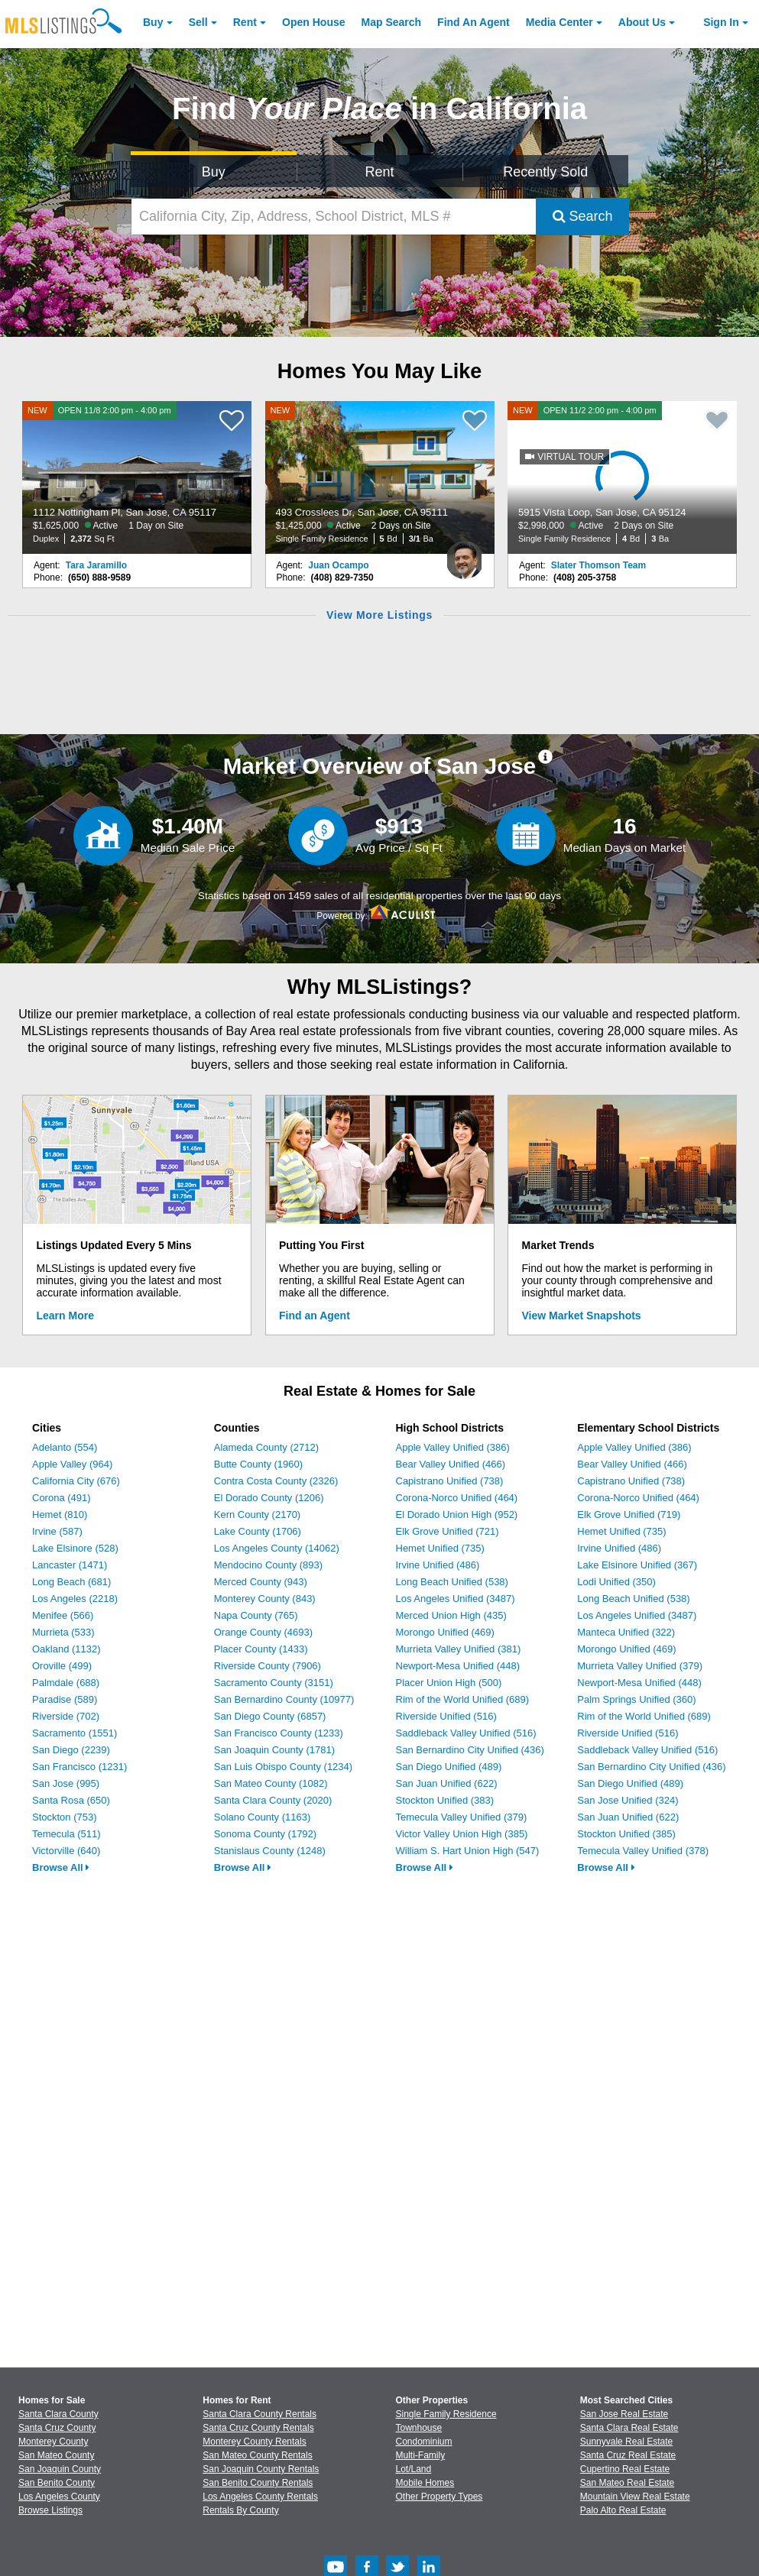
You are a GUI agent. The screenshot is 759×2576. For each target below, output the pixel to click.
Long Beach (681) (71, 1581)
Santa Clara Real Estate (629, 2427)
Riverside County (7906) (267, 1665)
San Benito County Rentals (258, 2482)
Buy (153, 22)
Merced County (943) (260, 1581)
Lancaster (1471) (69, 1565)
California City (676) (76, 1481)
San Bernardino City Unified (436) (470, 1750)
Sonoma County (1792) (265, 1834)
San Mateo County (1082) (271, 1783)
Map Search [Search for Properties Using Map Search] (392, 22)
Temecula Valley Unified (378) (643, 1850)
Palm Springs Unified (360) (636, 1699)
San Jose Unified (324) (627, 1800)
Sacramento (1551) (74, 1733)
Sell (198, 22)
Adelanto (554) (64, 1447)
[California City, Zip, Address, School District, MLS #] (334, 216)
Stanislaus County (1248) (270, 1850)
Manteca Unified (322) (626, 1632)
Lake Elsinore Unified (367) (637, 1565)
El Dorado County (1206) (269, 1497)
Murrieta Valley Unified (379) (639, 1665)
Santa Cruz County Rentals (258, 2427)
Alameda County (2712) (266, 1447)
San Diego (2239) (71, 1750)
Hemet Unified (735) (440, 1548)
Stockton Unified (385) (626, 1834)
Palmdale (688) (65, 1682)
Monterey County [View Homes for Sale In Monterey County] (53, 2441)
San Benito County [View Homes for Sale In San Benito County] (56, 2482)
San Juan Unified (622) (447, 1783)
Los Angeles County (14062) (276, 1548)
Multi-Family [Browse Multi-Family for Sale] (421, 2455)
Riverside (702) (65, 1716)
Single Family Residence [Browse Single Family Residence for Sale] (446, 2414)
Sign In (721, 22)
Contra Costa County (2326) (276, 1481)
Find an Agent (314, 1315)
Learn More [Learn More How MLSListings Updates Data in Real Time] (65, 1315)
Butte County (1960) (258, 1464)
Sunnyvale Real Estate (626, 2441)
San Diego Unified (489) (449, 1766)
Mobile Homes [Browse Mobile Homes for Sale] (425, 2482)
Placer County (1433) (261, 1649)
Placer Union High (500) (449, 1682)
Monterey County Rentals (254, 2441)
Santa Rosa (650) (71, 1800)
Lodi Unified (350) (616, 1581)
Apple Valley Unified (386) (453, 1447)
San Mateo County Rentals (257, 2455)
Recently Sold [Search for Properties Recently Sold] (545, 172)
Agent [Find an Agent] (473, 22)
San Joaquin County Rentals (261, 2469)
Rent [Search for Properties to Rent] (379, 172)
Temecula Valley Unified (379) (461, 1817)
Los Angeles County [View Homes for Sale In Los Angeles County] (59, 2496)
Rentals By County (240, 2510)
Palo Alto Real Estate (623, 2510)
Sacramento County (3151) (273, 1682)
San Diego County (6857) (270, 1716)
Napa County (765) (256, 1615)
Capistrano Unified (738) (450, 1481)
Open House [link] (313, 22)
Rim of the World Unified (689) (463, 1699)
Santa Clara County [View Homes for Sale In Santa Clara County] (58, 2414)
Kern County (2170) (257, 1514)
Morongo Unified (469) (445, 1632)
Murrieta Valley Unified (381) (458, 1649)
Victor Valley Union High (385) (462, 1834)
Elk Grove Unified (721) (447, 1531)
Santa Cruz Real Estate (628, 2455)
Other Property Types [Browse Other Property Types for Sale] (439, 2496)
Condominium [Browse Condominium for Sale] (424, 2441)
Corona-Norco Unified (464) (457, 1497)
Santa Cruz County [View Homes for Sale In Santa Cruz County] (57, 2427)
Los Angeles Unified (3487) (455, 1598)
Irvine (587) (57, 1531)
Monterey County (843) (265, 1598)
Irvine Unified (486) (438, 1565)
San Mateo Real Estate (627, 2482)
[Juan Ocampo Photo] (465, 554)
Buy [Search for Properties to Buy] (213, 172)
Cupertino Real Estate (625, 2469)
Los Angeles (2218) (75, 1598)
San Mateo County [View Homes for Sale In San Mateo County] (56, 2455)
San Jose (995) (65, 1783)
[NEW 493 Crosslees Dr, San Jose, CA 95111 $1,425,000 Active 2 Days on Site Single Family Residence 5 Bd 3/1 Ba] (380, 477)
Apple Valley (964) (72, 1464)
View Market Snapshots (581, 1315)
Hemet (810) (59, 1514)
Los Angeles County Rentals (260, 2496)
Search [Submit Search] (583, 216)
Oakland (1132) (66, 1649)
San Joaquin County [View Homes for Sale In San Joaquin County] (59, 2469)
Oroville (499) (62, 1665)
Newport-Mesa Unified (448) (458, 1665)
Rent (245, 22)
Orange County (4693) (263, 1632)
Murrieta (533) (63, 1632)
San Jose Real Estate (624, 2414)
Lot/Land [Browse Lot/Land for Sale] (414, 2469)
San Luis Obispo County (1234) (283, 1766)
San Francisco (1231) (79, 1766)
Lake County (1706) (257, 1531)
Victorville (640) (66, 1850)
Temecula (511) (66, 1834)
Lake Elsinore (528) (75, 1548)
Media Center (559, 22)
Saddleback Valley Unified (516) (466, 1733)
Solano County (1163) (262, 1817)
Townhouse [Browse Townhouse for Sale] (419, 2427)
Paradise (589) (64, 1699)
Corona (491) (61, 1497)
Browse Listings (50, 2510)
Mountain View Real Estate (635, 2496)
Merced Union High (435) (451, 1615)
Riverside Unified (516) (446, 1716)
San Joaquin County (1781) (274, 1750)
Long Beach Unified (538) (452, 1581)
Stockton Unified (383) (445, 1800)
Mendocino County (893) (268, 1565)
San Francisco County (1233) (278, 1733)
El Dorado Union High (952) (457, 1514)
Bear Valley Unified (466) (451, 1464)
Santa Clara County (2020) (273, 1800)
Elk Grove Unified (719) (628, 1514)
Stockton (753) (64, 1817)
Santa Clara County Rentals (259, 2414)
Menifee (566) (62, 1615)
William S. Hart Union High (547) (468, 1850)
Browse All (60, 1867)
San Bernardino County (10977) (284, 1699)
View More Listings (379, 615)
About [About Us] (642, 22)
